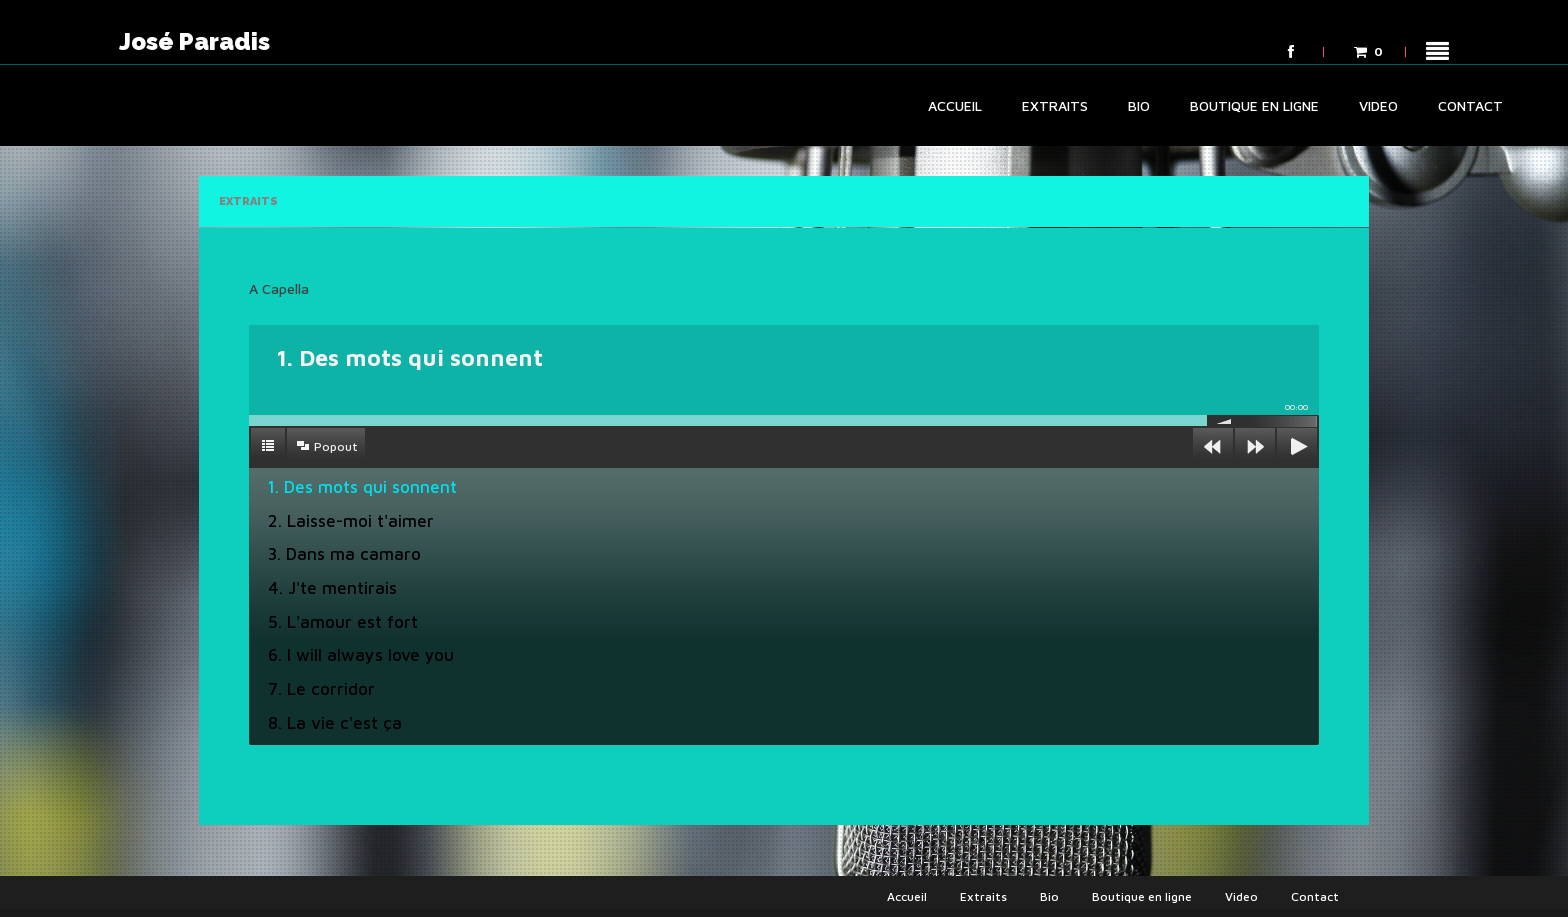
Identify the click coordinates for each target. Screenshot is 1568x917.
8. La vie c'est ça (335, 723)
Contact (1470, 105)
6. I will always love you (361, 655)
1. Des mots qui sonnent (362, 487)
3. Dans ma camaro (344, 554)
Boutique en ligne (1254, 105)
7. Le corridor (321, 689)
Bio (1139, 105)
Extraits (1055, 105)
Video (1378, 105)
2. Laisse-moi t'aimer (351, 521)
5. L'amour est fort (343, 622)
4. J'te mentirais (332, 588)
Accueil (955, 105)
